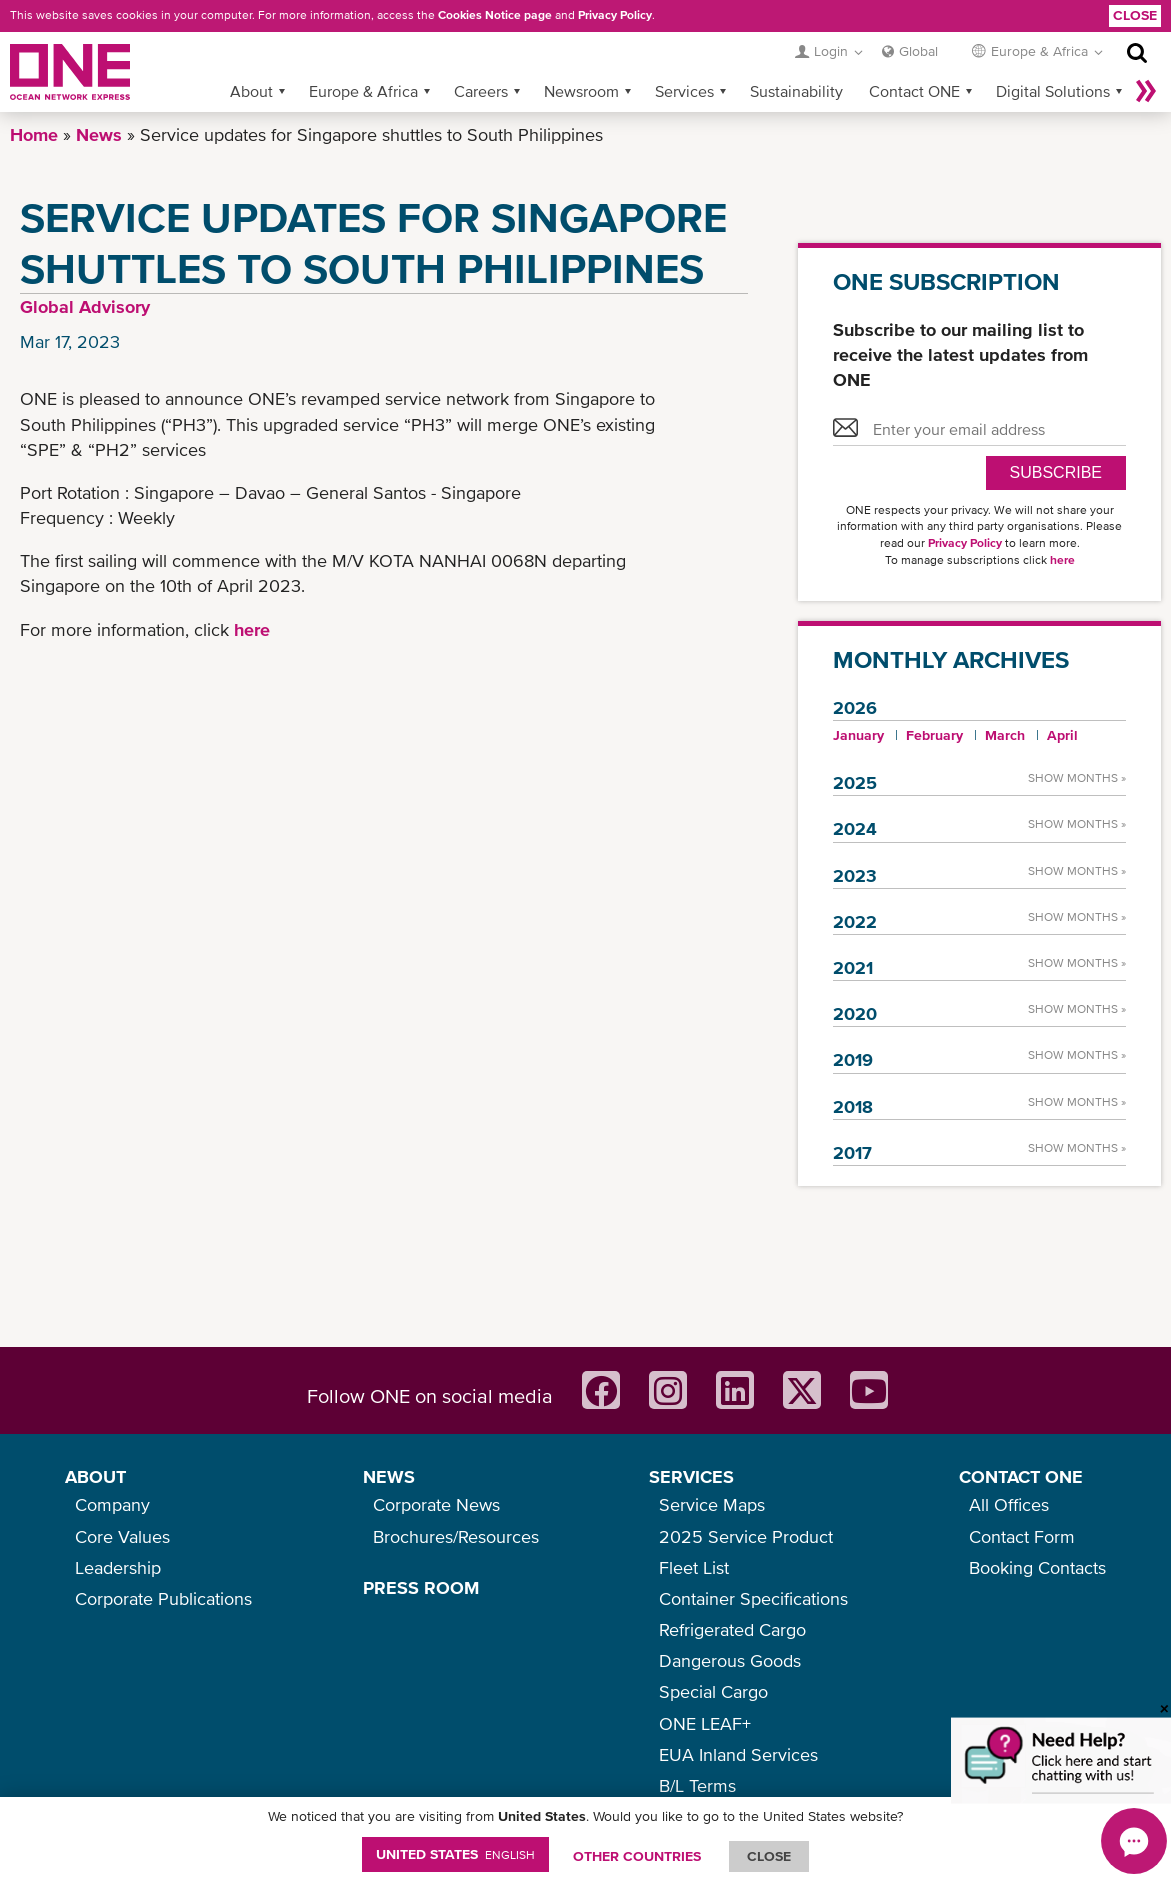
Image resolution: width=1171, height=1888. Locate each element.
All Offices (1009, 1504)
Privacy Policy (615, 15)
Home (34, 134)
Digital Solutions (1053, 91)
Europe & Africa (363, 91)
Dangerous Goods (730, 1660)
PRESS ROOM (421, 1587)
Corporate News (436, 1504)
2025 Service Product (746, 1536)
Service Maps (712, 1504)
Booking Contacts (1037, 1567)
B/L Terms (697, 1785)
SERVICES (691, 1476)
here (252, 629)
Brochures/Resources (456, 1536)
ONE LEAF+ (705, 1723)
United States (455, 1854)
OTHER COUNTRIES (637, 1856)
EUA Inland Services (738, 1754)
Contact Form (1022, 1536)
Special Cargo (713, 1691)
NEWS (389, 1476)
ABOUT (95, 1476)
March (1005, 735)
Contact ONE (914, 91)
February (934, 735)
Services (684, 91)
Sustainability (796, 91)
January (858, 735)
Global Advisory (85, 306)
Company (112, 1504)
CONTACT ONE (1021, 1476)
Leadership (118, 1567)
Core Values (122, 1536)
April (1062, 735)
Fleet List (694, 1567)
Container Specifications (753, 1598)
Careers (481, 91)
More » (1146, 91)
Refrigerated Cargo (732, 1629)
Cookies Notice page (495, 15)
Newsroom (581, 91)
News (99, 134)
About (251, 91)
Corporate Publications (163, 1598)
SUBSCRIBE (1056, 472)
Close (1135, 15)
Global (918, 51)
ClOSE (769, 1856)
